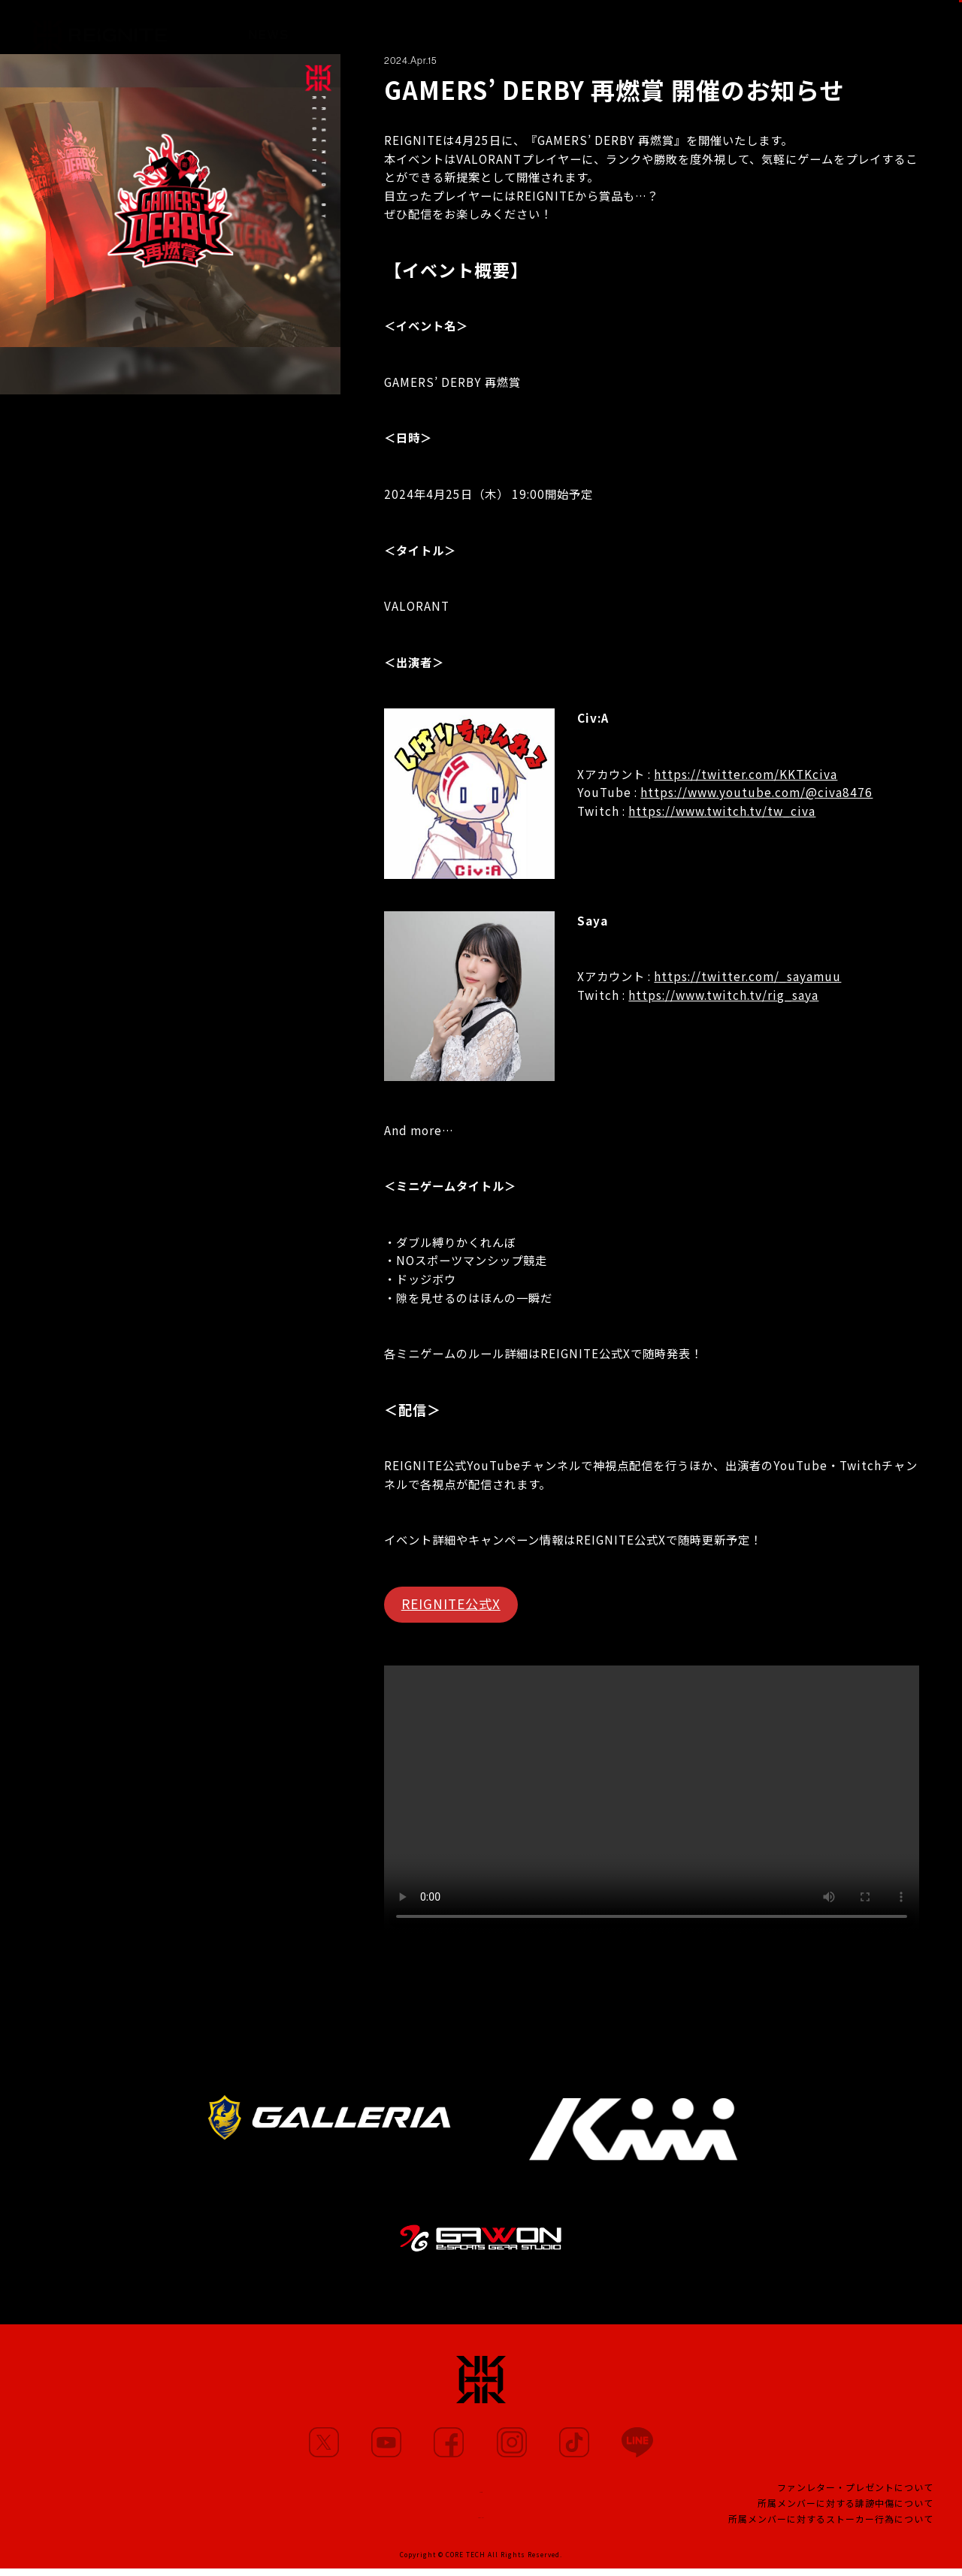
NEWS (268, 27)
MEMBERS (345, 27)
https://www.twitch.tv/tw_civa (721, 810)
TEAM (586, 27)
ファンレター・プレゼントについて (855, 2491)
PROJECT (660, 28)
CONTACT (481, 2520)
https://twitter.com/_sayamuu (747, 976)
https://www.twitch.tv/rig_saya (723, 994)
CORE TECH (466, 2561)
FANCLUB (745, 29)
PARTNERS (507, 27)
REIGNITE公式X (451, 1603)
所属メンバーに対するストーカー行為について (830, 2523)
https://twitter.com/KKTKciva (745, 774)
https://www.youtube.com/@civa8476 (756, 792)
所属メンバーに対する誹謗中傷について (845, 2507)
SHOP (921, 27)
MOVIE (425, 27)
